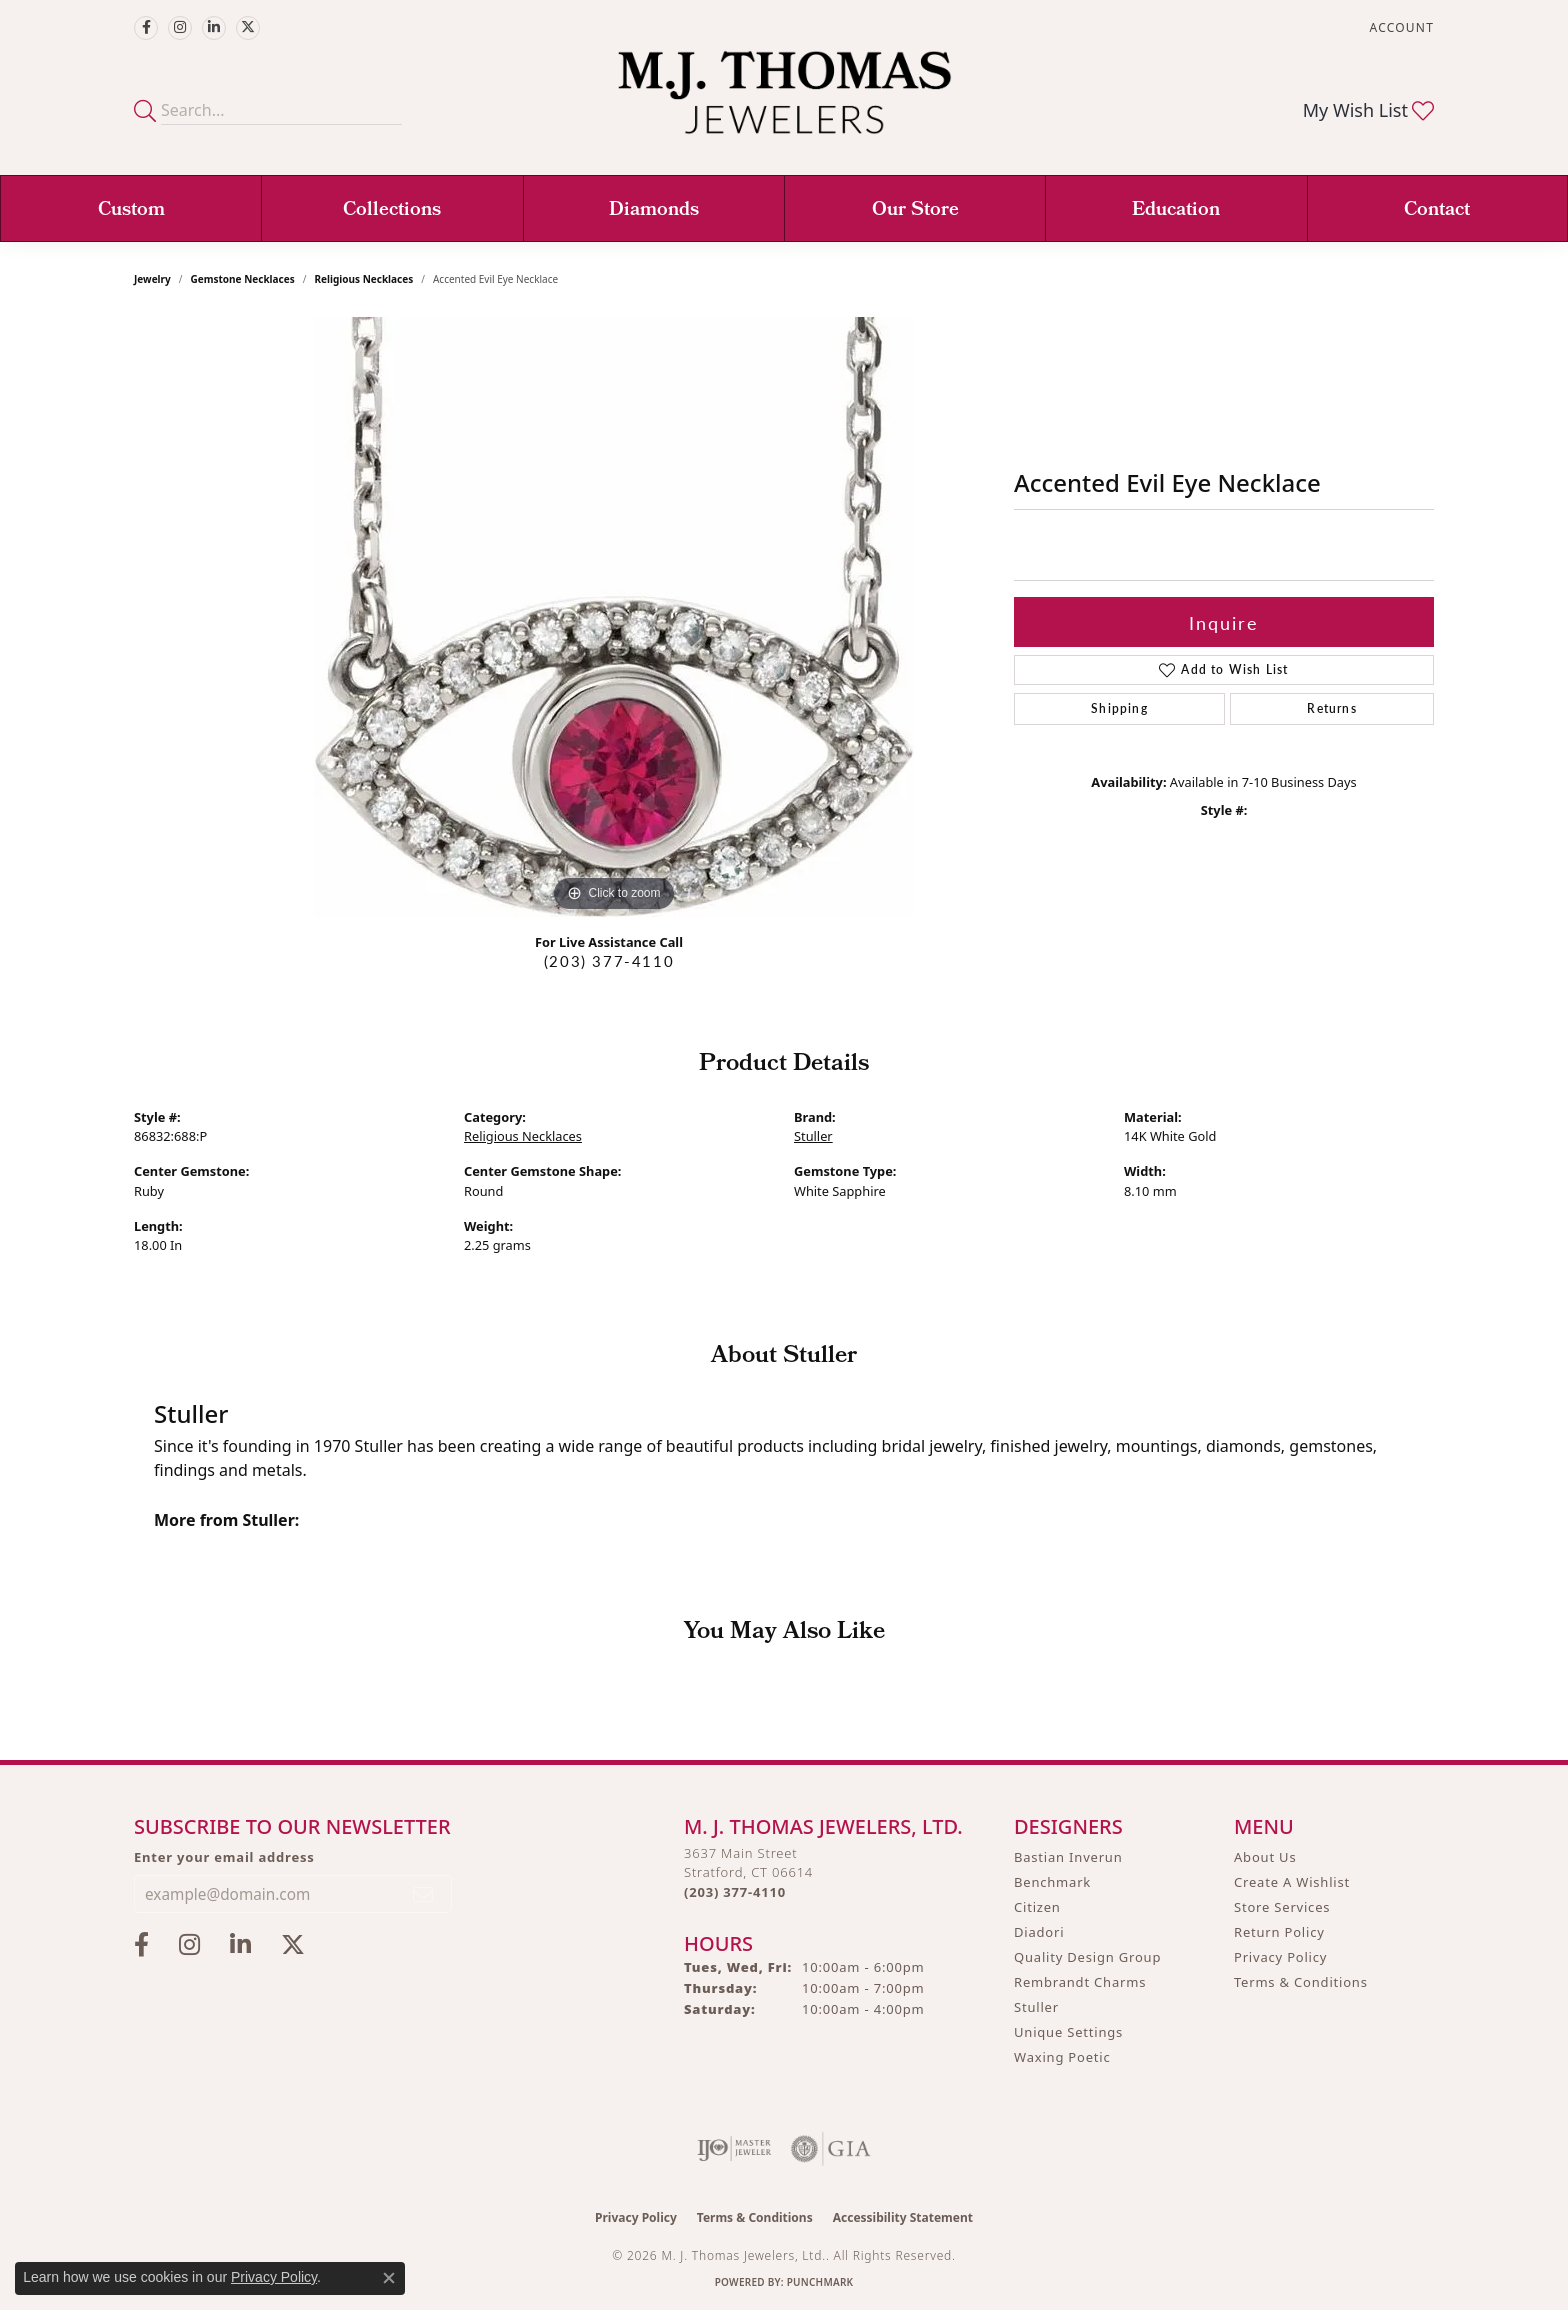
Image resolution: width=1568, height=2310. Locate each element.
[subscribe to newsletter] (424, 1894)
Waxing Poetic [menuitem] (1062, 2057)
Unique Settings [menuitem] (1068, 2032)
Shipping (1119, 708)
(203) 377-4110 (609, 961)
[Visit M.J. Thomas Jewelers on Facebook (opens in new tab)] (146, 28)
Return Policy (1279, 1932)
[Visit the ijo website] (734, 2149)
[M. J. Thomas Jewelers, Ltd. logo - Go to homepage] (784, 102)
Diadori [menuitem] (1039, 1932)
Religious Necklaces (363, 279)
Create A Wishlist (1292, 1882)
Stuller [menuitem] (1036, 2007)
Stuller (813, 1136)
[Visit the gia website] (831, 2149)
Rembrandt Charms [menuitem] (1080, 1982)
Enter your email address (224, 1857)
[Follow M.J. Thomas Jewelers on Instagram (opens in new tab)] (180, 28)
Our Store (915, 211)
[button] (1400, 27)
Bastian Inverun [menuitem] (1068, 1857)
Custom (131, 211)
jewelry (152, 279)
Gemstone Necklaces (243, 279)
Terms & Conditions (1301, 1982)
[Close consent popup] (389, 2278)
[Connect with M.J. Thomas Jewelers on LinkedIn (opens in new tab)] (214, 28)
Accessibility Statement (903, 2217)
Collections (392, 211)
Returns (1331, 708)
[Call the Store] (735, 1892)
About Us (1265, 1857)
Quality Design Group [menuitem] (1087, 1957)
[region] (614, 617)
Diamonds (654, 211)
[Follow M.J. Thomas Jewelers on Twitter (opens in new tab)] (248, 28)
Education (1176, 211)
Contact (1437, 211)
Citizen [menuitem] (1037, 1907)
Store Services (1282, 1907)
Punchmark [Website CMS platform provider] (820, 2282)
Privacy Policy (1280, 1957)
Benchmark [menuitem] (1052, 1882)
